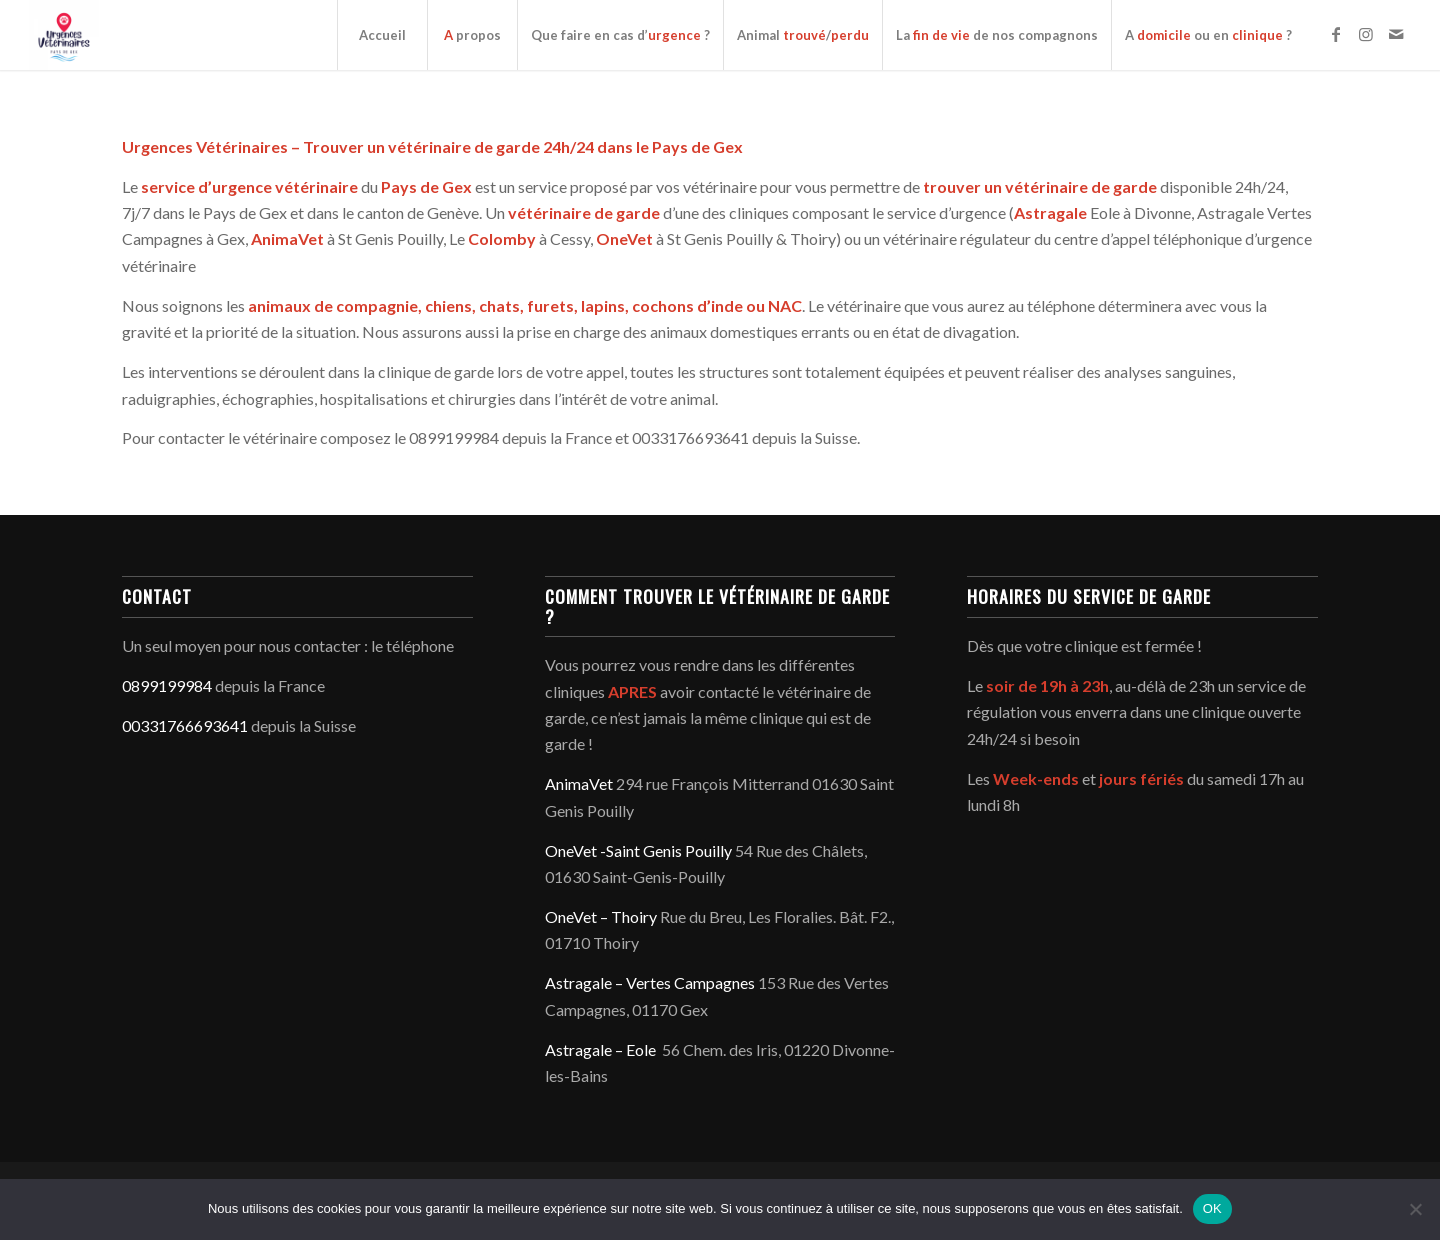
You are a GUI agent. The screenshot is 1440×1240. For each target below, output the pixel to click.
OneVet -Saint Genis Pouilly (638, 850)
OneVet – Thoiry (601, 916)
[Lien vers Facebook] (1336, 34)
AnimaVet (579, 783)
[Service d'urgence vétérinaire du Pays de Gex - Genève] (64, 35)
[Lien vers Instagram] (1366, 34)
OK (1212, 1208)
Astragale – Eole (600, 1049)
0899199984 (167, 685)
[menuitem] (382, 35)
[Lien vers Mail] (1396, 34)
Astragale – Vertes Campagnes (650, 982)
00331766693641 (185, 725)
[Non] (1415, 1209)
